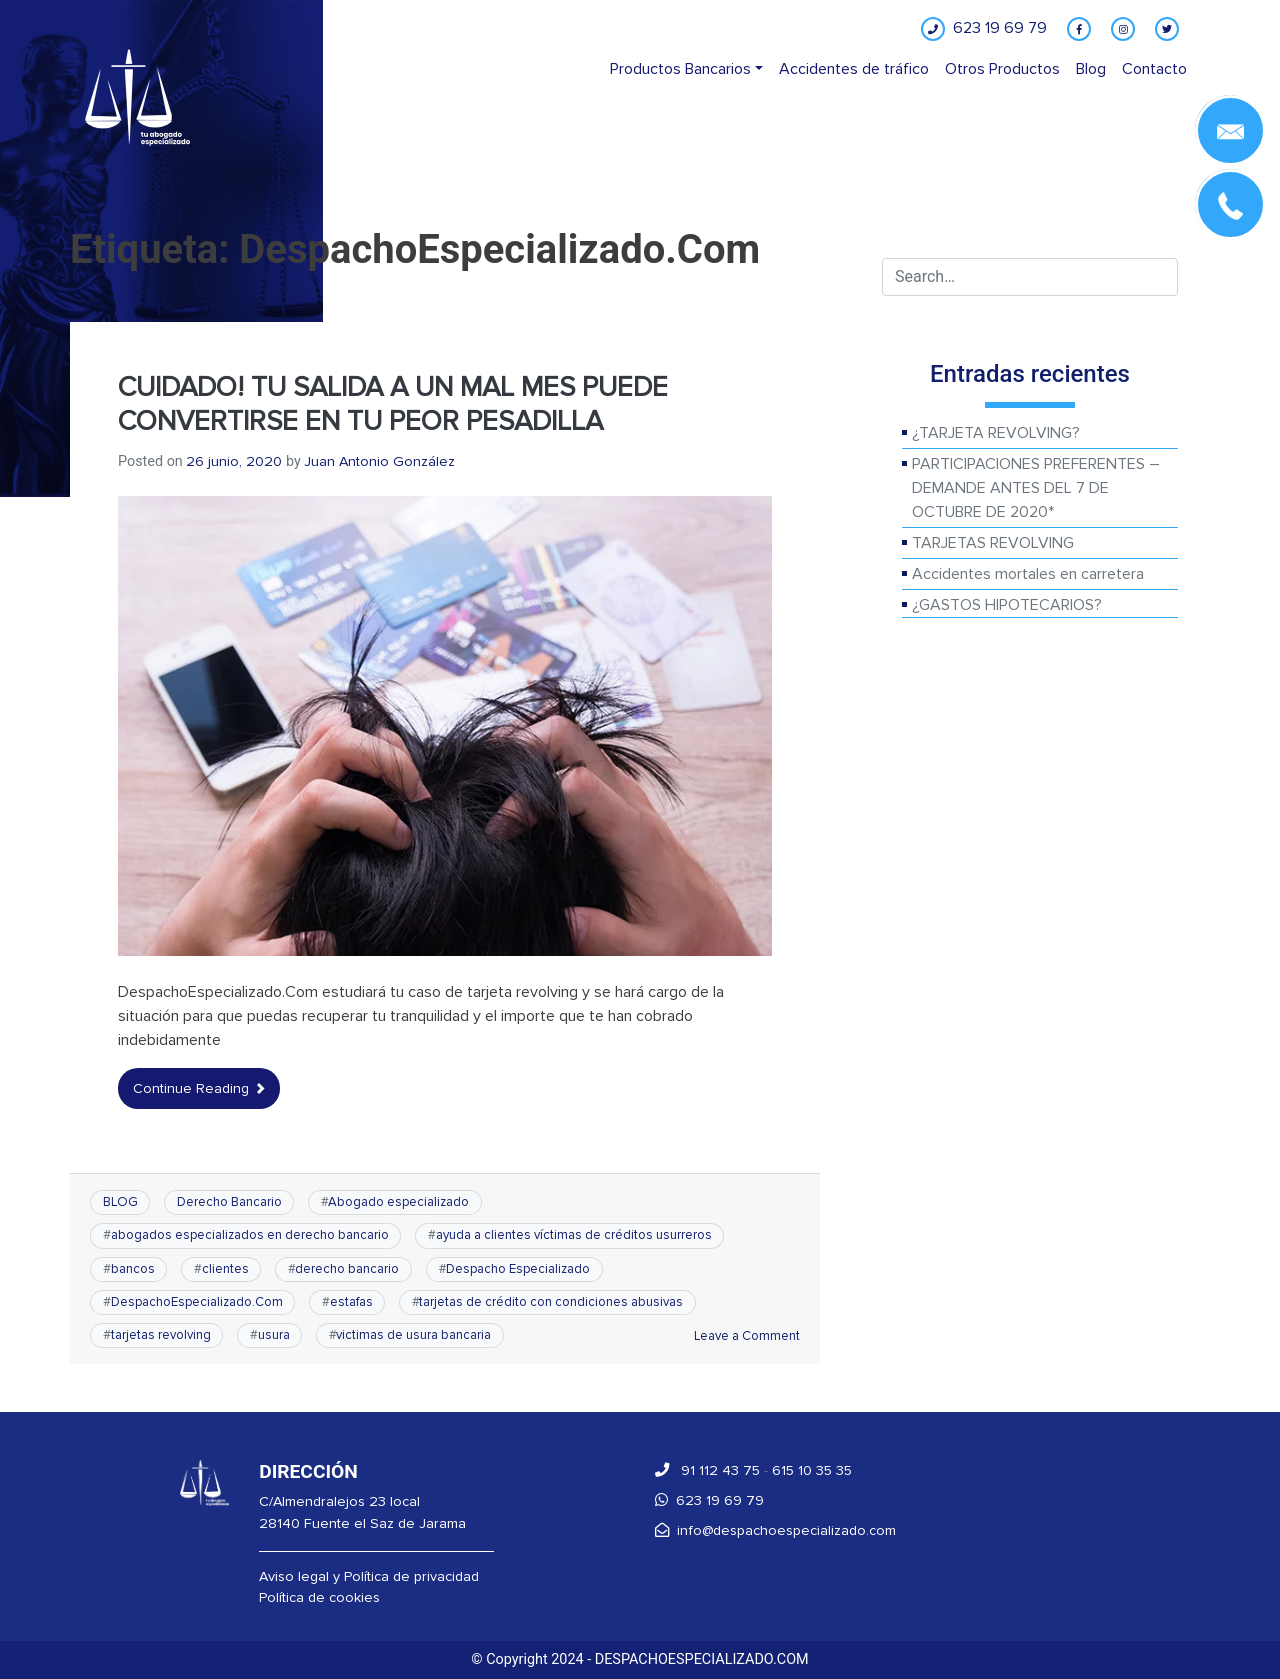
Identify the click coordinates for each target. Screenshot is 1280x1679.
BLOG (120, 1202)
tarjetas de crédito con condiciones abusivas (551, 1302)
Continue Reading (199, 1088)
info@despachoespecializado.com (775, 1530)
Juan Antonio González (379, 461)
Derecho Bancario (229, 1202)
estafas (351, 1302)
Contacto (1154, 69)
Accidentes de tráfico (854, 69)
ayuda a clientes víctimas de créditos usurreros (574, 1235)
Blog (1091, 69)
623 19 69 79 (709, 1500)
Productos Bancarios (680, 69)
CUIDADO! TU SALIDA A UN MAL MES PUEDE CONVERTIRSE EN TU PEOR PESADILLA (393, 404)
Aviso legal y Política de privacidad (369, 1576)
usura (274, 1335)
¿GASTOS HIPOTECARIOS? (1007, 605)
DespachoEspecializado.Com (197, 1302)
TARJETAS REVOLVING (993, 543)
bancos (133, 1269)
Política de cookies (319, 1597)
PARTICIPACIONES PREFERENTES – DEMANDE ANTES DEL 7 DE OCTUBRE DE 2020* (1036, 488)
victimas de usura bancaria (413, 1335)
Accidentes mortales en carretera (1028, 574)
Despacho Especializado (518, 1269)
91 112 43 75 (707, 1470)
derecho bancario (347, 1269)
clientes (225, 1269)
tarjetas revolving (161, 1335)
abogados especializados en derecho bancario (250, 1235)
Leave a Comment (747, 1336)
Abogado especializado (398, 1202)
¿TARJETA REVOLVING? (996, 433)
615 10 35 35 (812, 1470)
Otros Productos (1002, 69)
